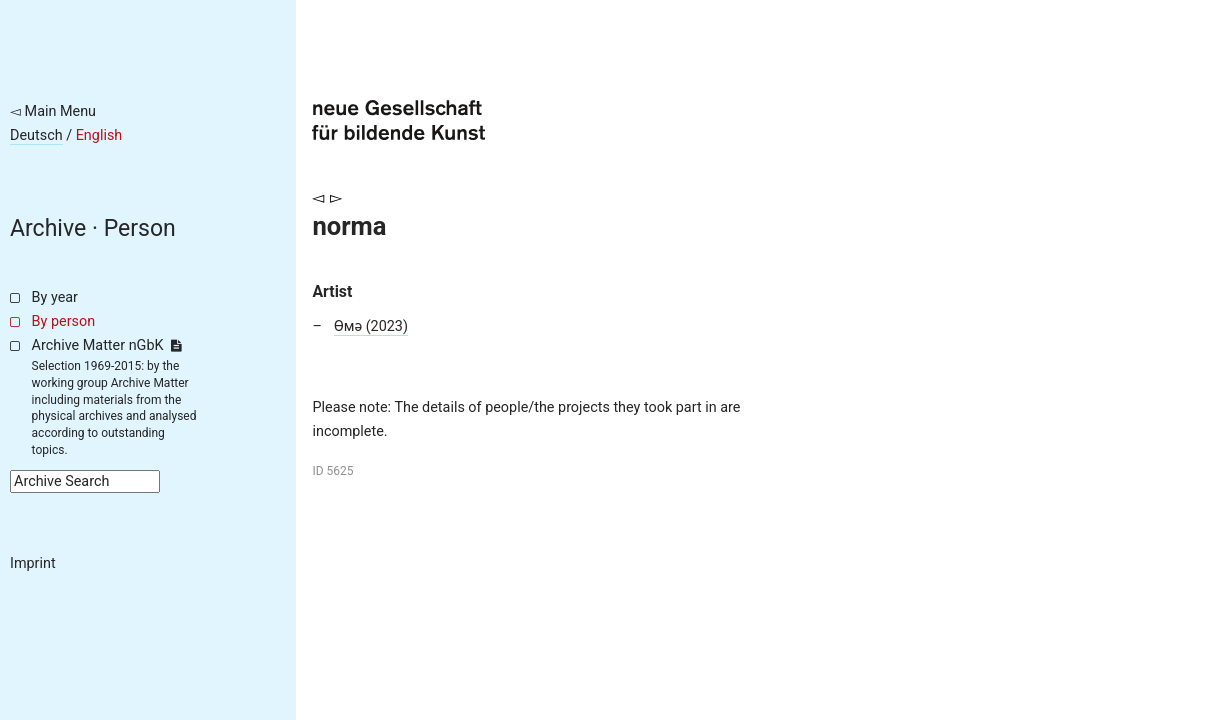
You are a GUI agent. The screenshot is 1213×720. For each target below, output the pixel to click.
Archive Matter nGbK (107, 345)
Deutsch (36, 135)
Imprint (33, 563)
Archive (48, 228)
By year (55, 297)
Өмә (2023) (371, 326)
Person (140, 228)
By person (64, 321)
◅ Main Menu (53, 111)
